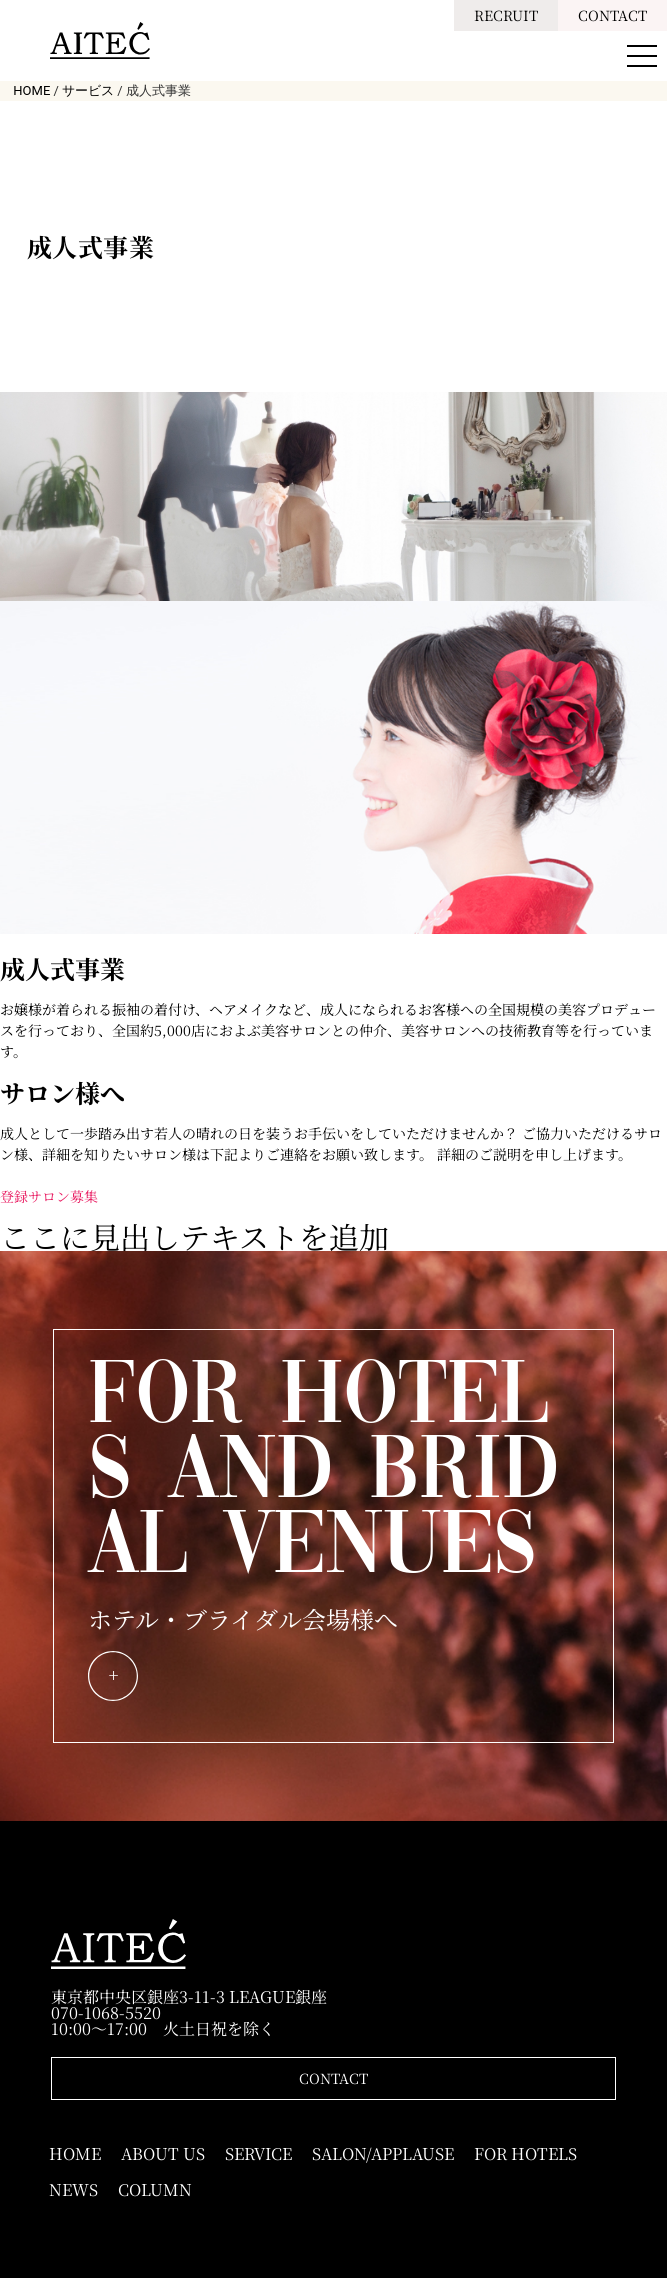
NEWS (73, 2189)
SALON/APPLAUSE (383, 2153)
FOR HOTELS (525, 2153)
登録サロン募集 (49, 1196)
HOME (75, 2153)
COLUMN (155, 2189)
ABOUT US (163, 2153)
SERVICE (258, 2153)
